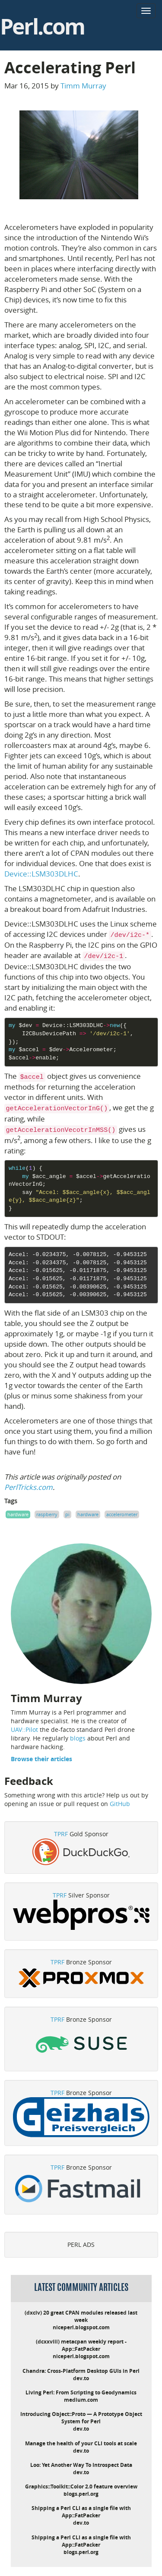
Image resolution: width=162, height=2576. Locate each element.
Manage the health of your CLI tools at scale (81, 2443)
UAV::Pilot (24, 1729)
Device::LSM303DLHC (41, 874)
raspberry (46, 1514)
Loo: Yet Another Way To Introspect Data (81, 2465)
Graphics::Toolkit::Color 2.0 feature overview (81, 2486)
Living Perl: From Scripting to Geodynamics (81, 2392)
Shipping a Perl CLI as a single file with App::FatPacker (81, 2511)
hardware (18, 1514)
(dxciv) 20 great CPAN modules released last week (81, 2316)
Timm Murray (83, 86)
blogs (78, 1738)
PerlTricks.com (28, 1487)
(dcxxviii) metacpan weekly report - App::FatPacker (81, 2345)
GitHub (120, 1804)
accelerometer (121, 1514)
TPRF (61, 1834)
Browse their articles (41, 1759)
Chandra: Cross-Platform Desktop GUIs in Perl (81, 2371)
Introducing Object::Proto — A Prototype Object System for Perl (81, 2417)
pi (67, 1514)
